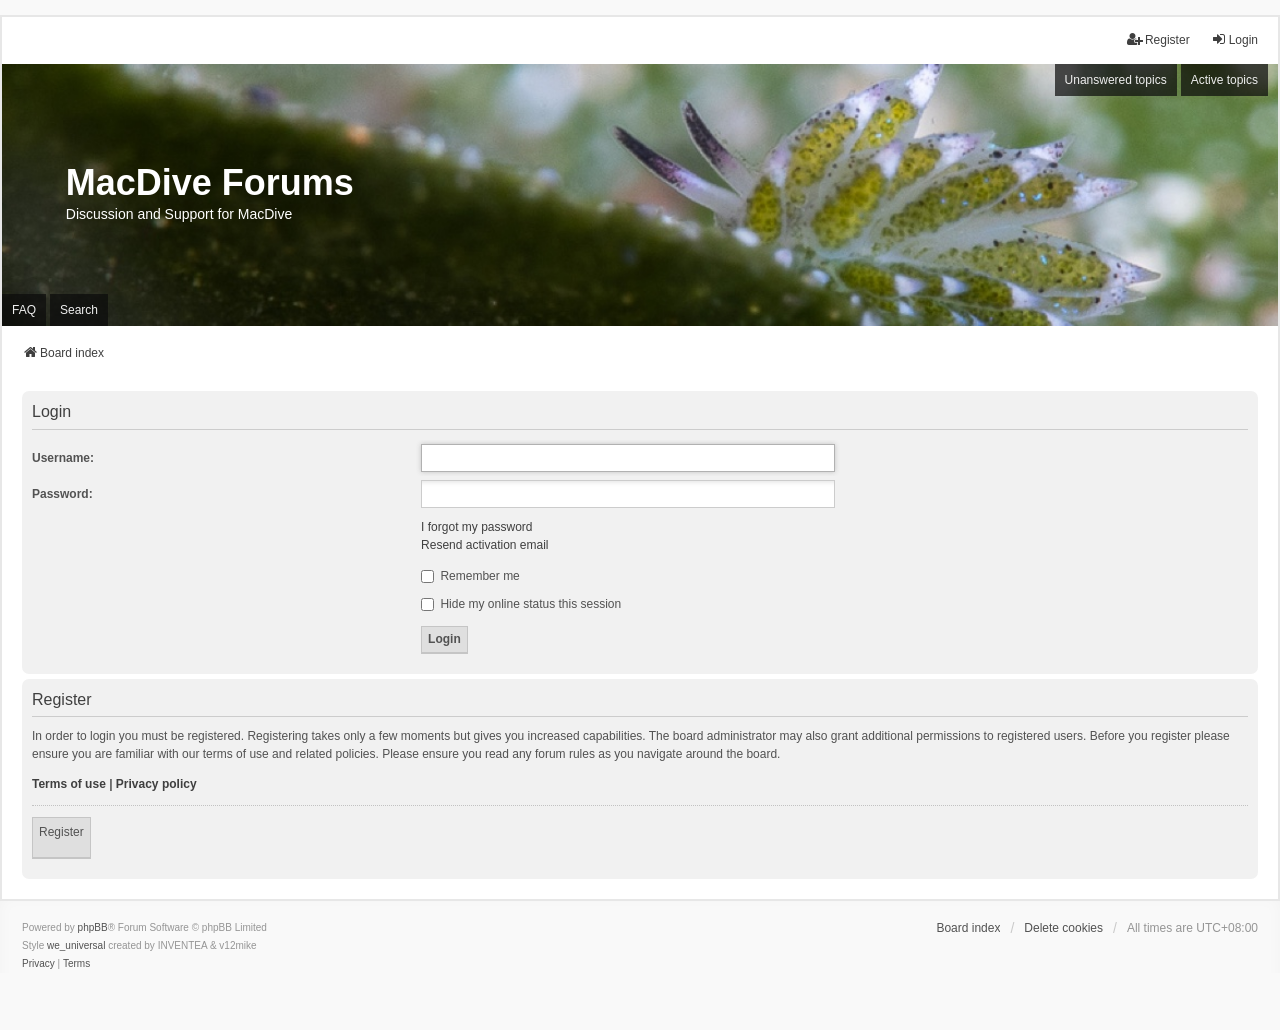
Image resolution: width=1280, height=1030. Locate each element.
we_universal (76, 945)
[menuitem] (38, 964)
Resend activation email (484, 545)
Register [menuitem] (1158, 39)
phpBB (93, 927)
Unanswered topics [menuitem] (1116, 80)
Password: (62, 494)
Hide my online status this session (521, 604)
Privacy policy (156, 784)
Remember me (470, 576)
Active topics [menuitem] (1224, 80)
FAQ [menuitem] (24, 310)
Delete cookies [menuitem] (1063, 928)
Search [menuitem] (79, 310)
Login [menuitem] (1234, 39)
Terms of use (69, 784)
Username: (63, 458)
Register (61, 832)
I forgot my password (476, 527)
